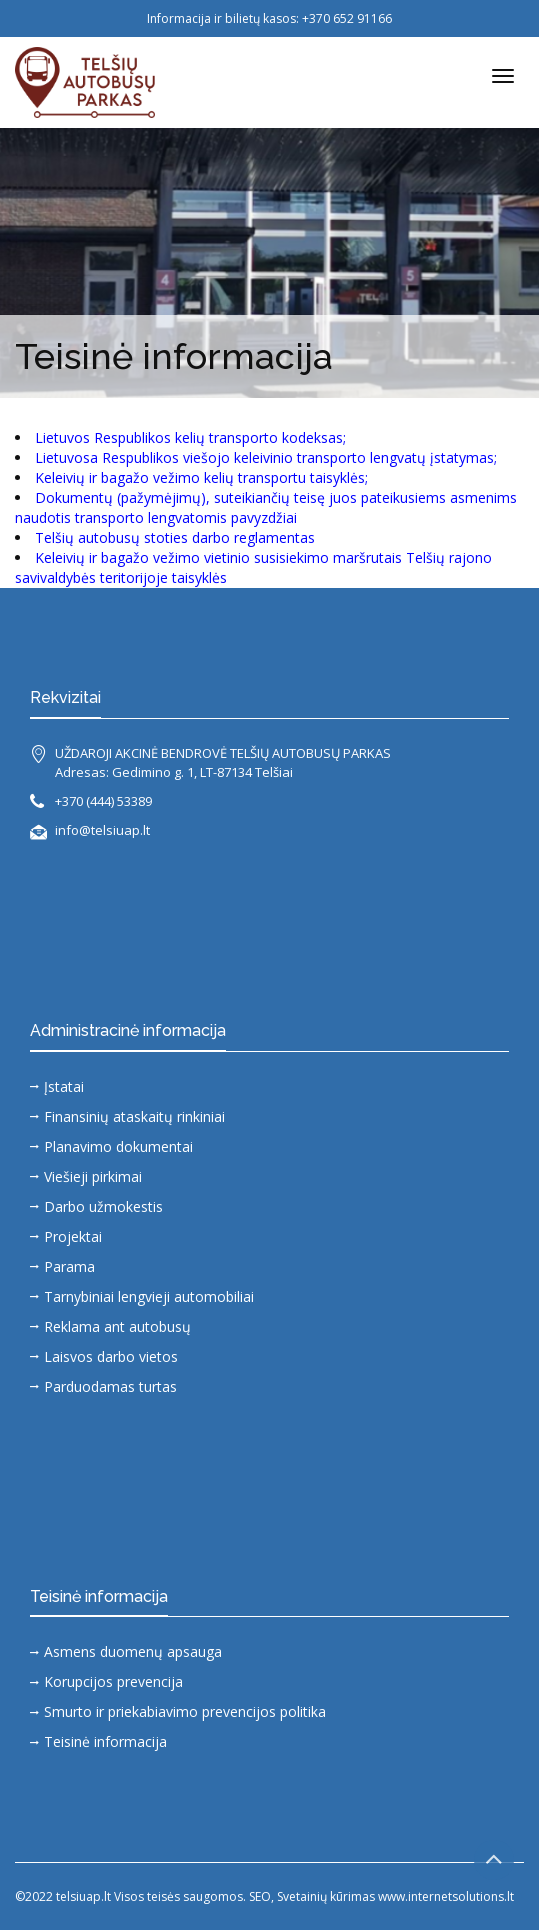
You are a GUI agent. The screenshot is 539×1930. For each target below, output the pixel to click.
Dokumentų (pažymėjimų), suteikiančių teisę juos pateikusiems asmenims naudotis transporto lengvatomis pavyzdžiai (266, 507)
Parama (69, 1266)
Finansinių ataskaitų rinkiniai (134, 1116)
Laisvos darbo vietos (111, 1356)
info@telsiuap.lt (102, 830)
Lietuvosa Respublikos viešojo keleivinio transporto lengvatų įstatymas (264, 457)
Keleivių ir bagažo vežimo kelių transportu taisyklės (200, 477)
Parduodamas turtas (110, 1386)
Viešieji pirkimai (93, 1176)
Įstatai (64, 1086)
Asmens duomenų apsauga (133, 1651)
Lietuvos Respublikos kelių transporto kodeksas (189, 437)
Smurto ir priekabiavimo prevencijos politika (185, 1711)
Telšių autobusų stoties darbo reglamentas (175, 537)
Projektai (73, 1236)
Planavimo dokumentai (118, 1146)
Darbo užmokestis (103, 1206)
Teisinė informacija (105, 1741)
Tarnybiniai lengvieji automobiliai (149, 1296)
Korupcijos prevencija (113, 1681)
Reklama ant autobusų (117, 1326)
